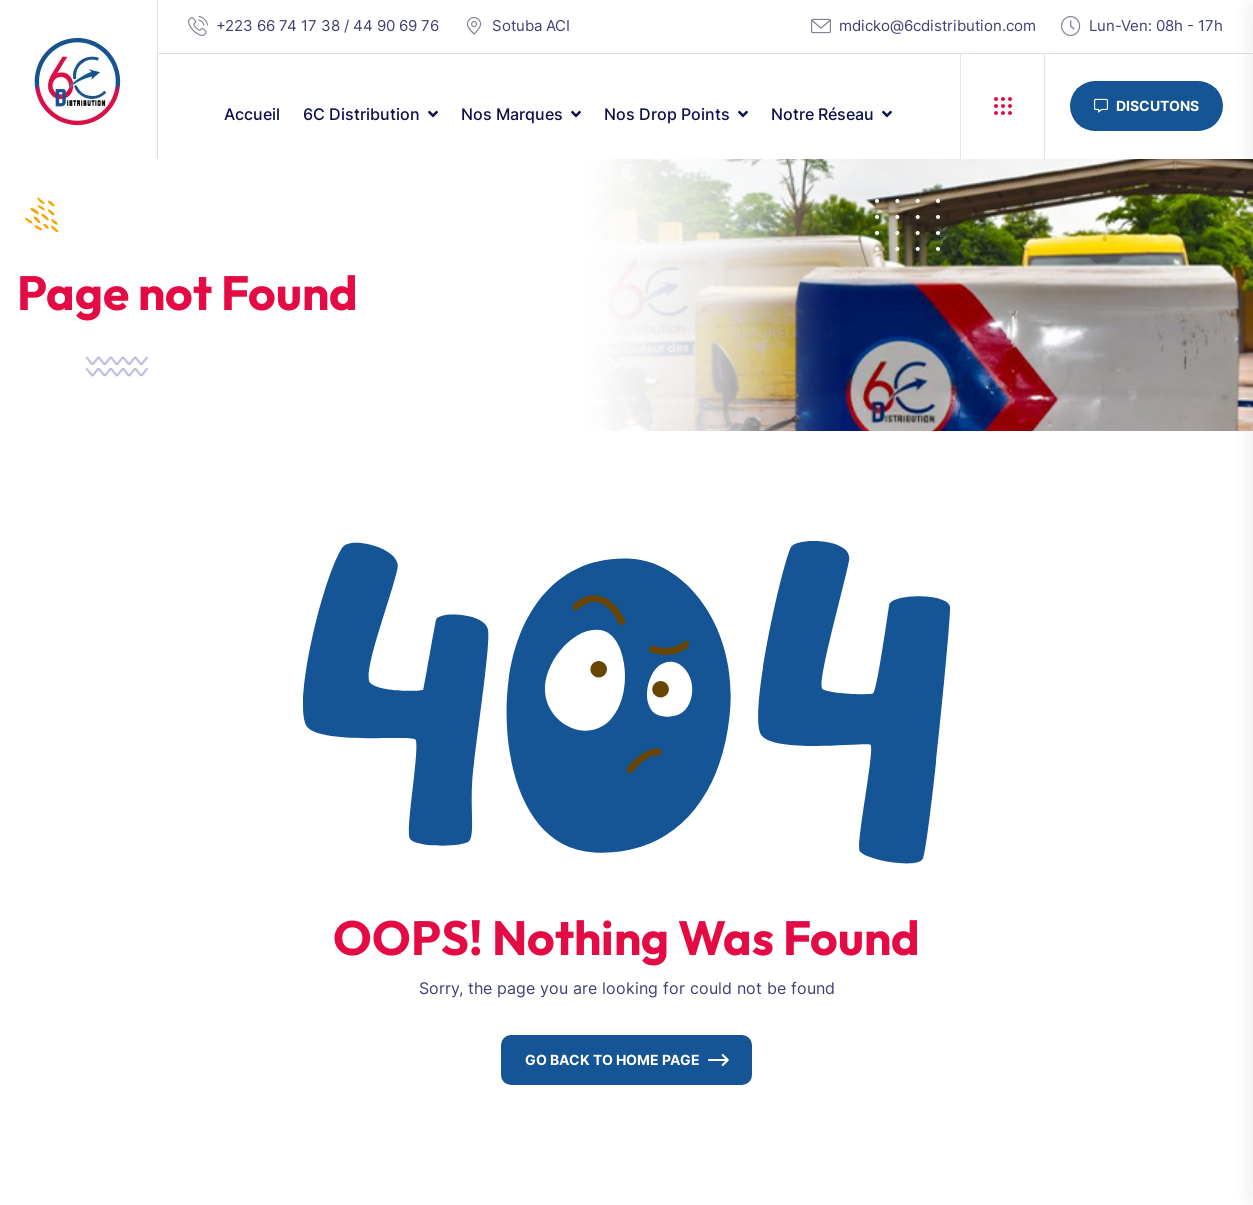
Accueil (252, 114)
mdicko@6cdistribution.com (937, 25)
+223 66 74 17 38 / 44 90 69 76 (327, 25)
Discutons (1146, 105)
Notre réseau (822, 114)
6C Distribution (361, 114)
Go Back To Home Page (612, 1059)
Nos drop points (667, 114)
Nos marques (512, 114)
